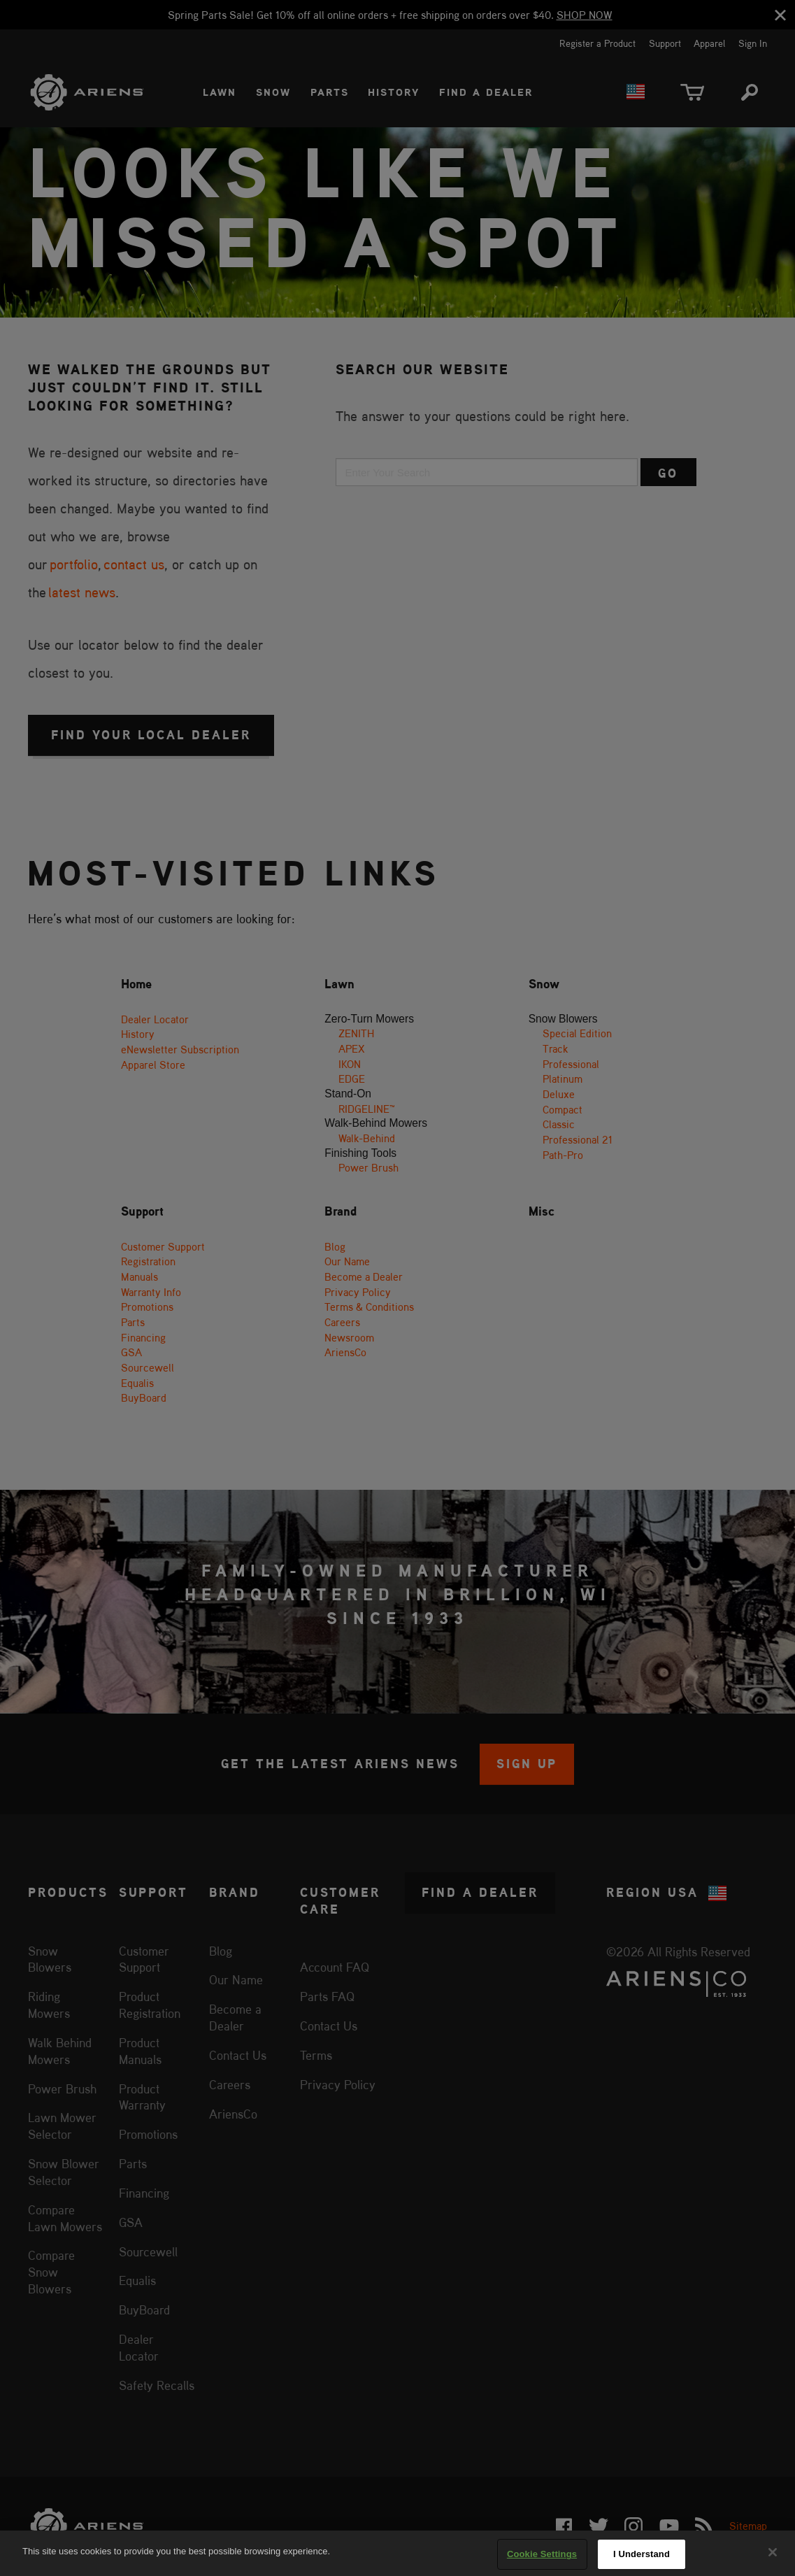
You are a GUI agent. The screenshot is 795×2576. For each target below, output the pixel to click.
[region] (397, 2553)
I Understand (641, 2554)
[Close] (772, 2552)
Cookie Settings (542, 2554)
